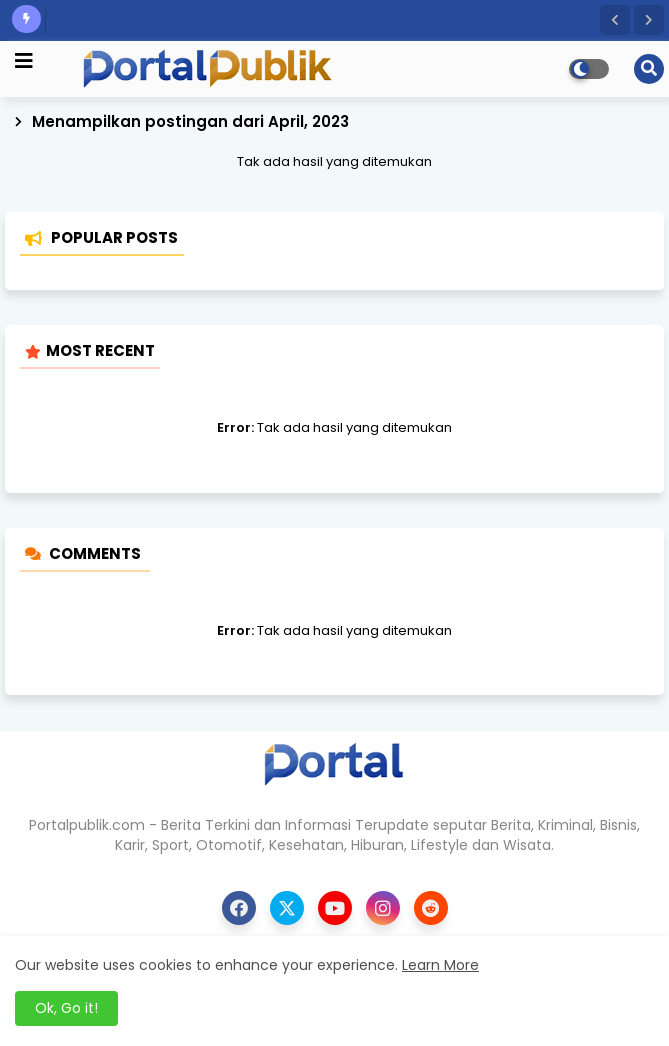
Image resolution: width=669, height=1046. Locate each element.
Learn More (440, 965)
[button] (615, 20)
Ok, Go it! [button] (66, 1008)
